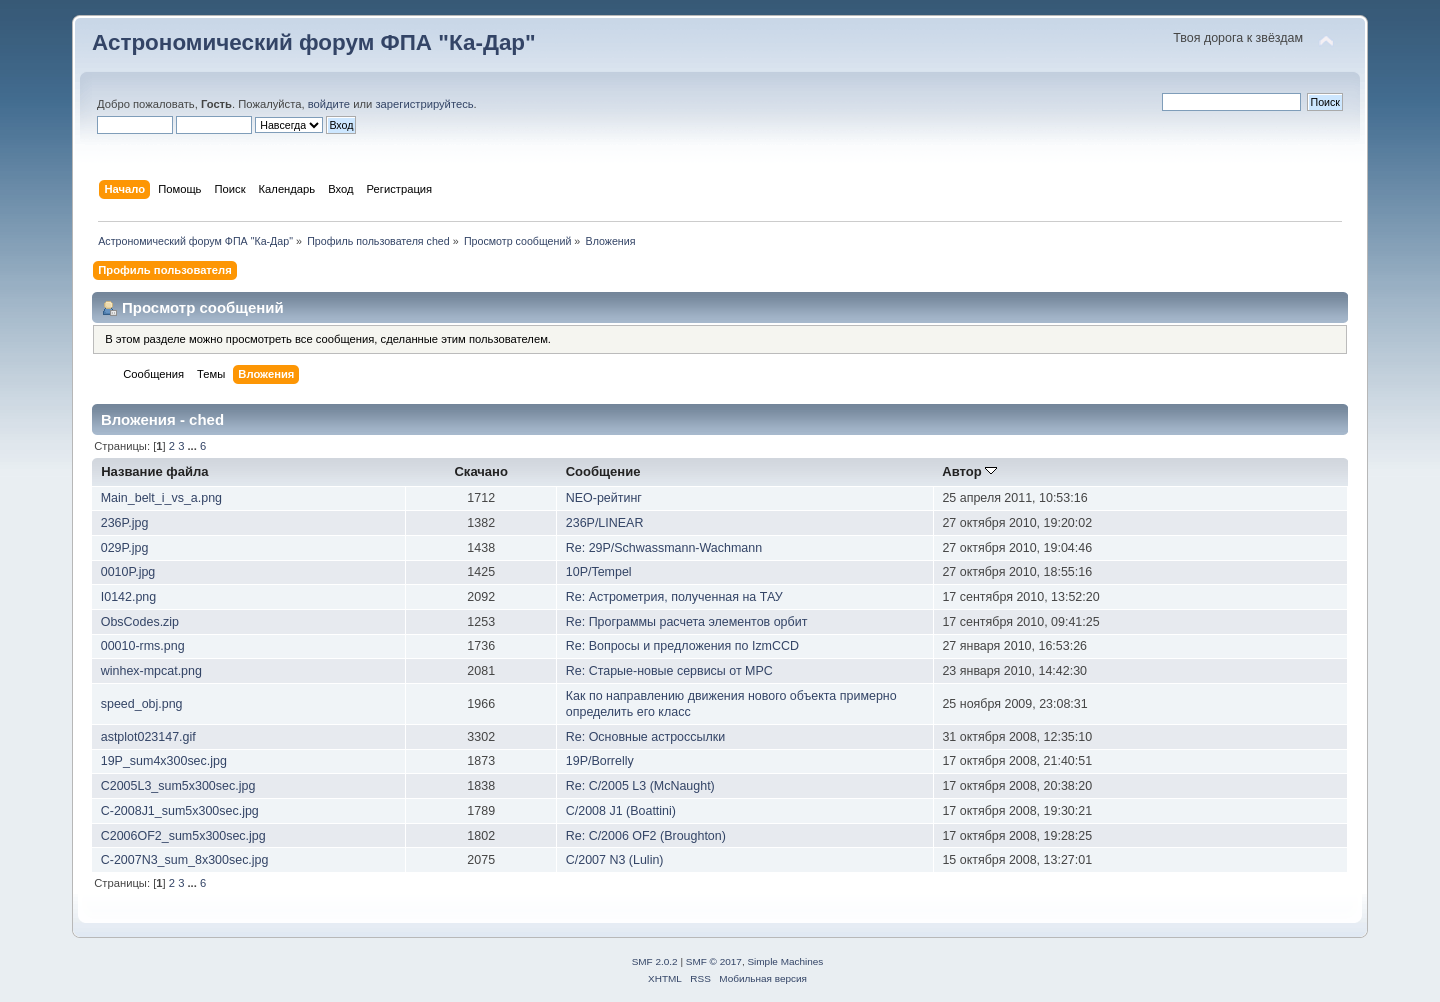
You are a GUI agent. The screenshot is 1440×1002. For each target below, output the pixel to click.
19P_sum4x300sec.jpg (164, 761)
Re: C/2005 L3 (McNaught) (640, 786)
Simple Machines (785, 961)
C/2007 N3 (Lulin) (615, 860)
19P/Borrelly (600, 761)
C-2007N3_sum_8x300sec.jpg (185, 860)
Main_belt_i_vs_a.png (161, 498)
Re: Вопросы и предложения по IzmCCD (682, 646)
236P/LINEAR (605, 523)
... (194, 446)
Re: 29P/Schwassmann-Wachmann (664, 548)
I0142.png (128, 597)
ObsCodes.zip (140, 622)
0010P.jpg (128, 572)
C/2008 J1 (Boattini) (621, 811)
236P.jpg (125, 523)
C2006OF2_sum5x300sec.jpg (183, 836)
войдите (329, 104)
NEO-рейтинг (604, 498)
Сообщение (603, 471)
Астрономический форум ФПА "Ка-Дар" (314, 42)
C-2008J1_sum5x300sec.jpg (180, 811)
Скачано (481, 471)
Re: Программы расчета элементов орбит (687, 622)
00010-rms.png (143, 646)
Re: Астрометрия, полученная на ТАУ (674, 597)
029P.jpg (125, 548)
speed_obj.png (142, 704)
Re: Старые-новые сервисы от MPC (669, 671)
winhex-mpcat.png (151, 671)
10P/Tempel (599, 572)
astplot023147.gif (148, 737)
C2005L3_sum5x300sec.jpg (178, 786)
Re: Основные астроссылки (645, 737)
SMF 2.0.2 (655, 961)
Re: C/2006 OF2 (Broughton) (646, 836)
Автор (969, 471)
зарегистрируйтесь (424, 104)
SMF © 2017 (714, 961)
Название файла (154, 471)
